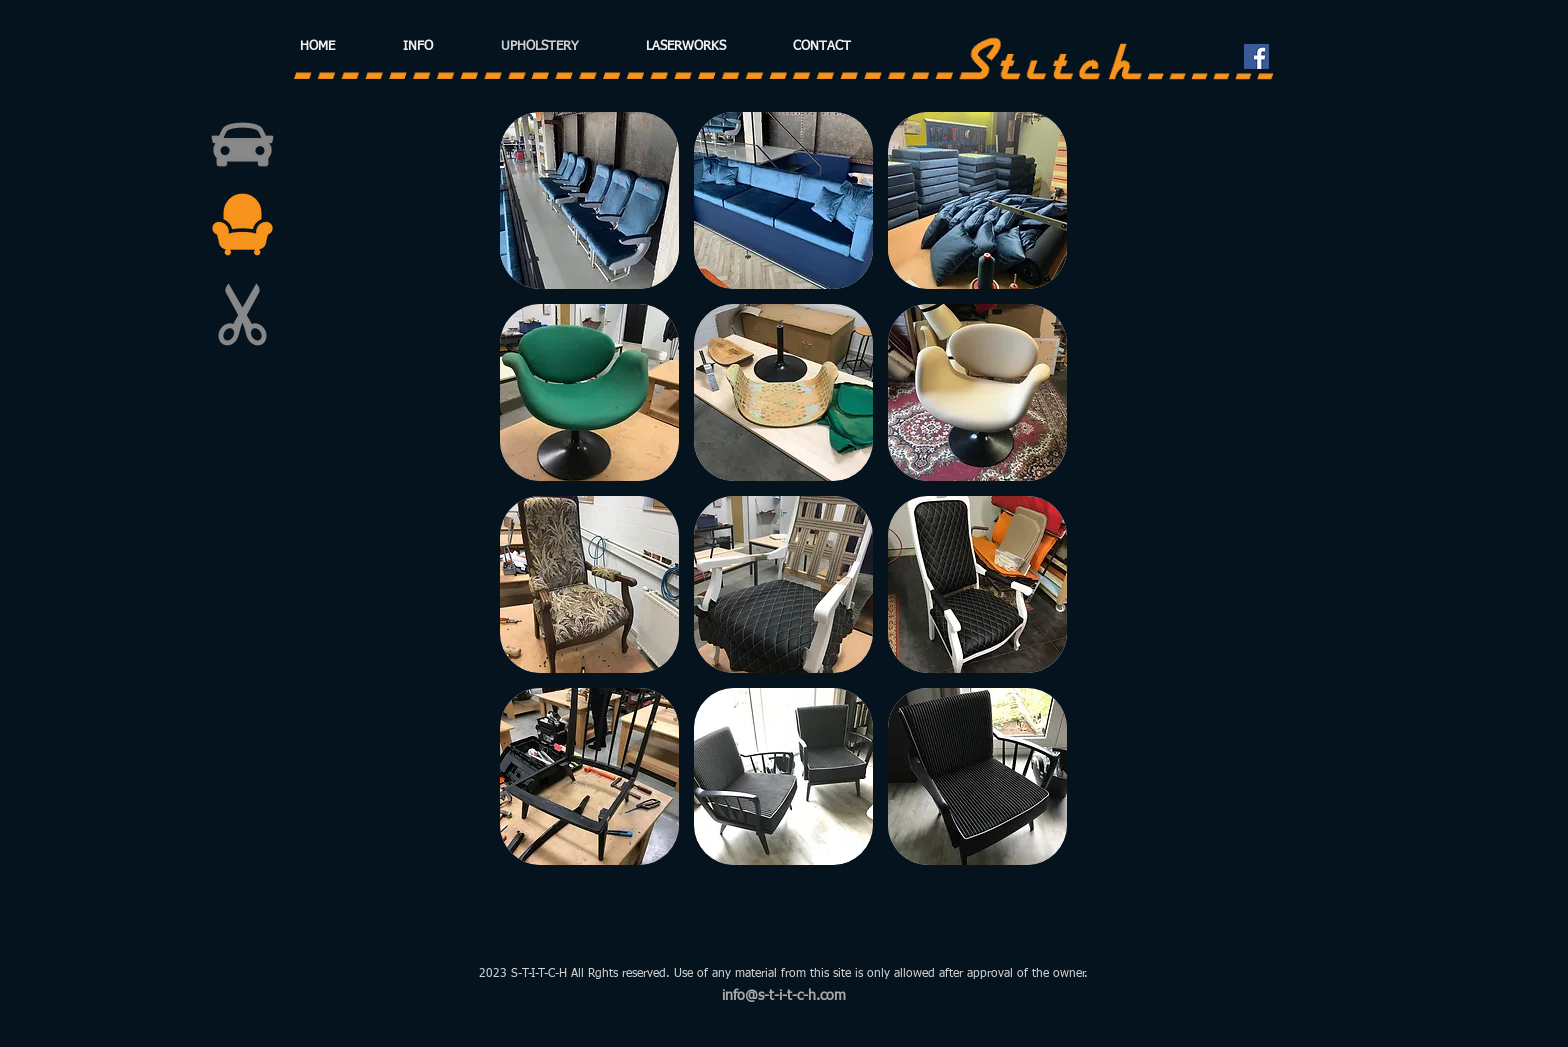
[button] (589, 200)
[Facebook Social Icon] (1256, 56)
